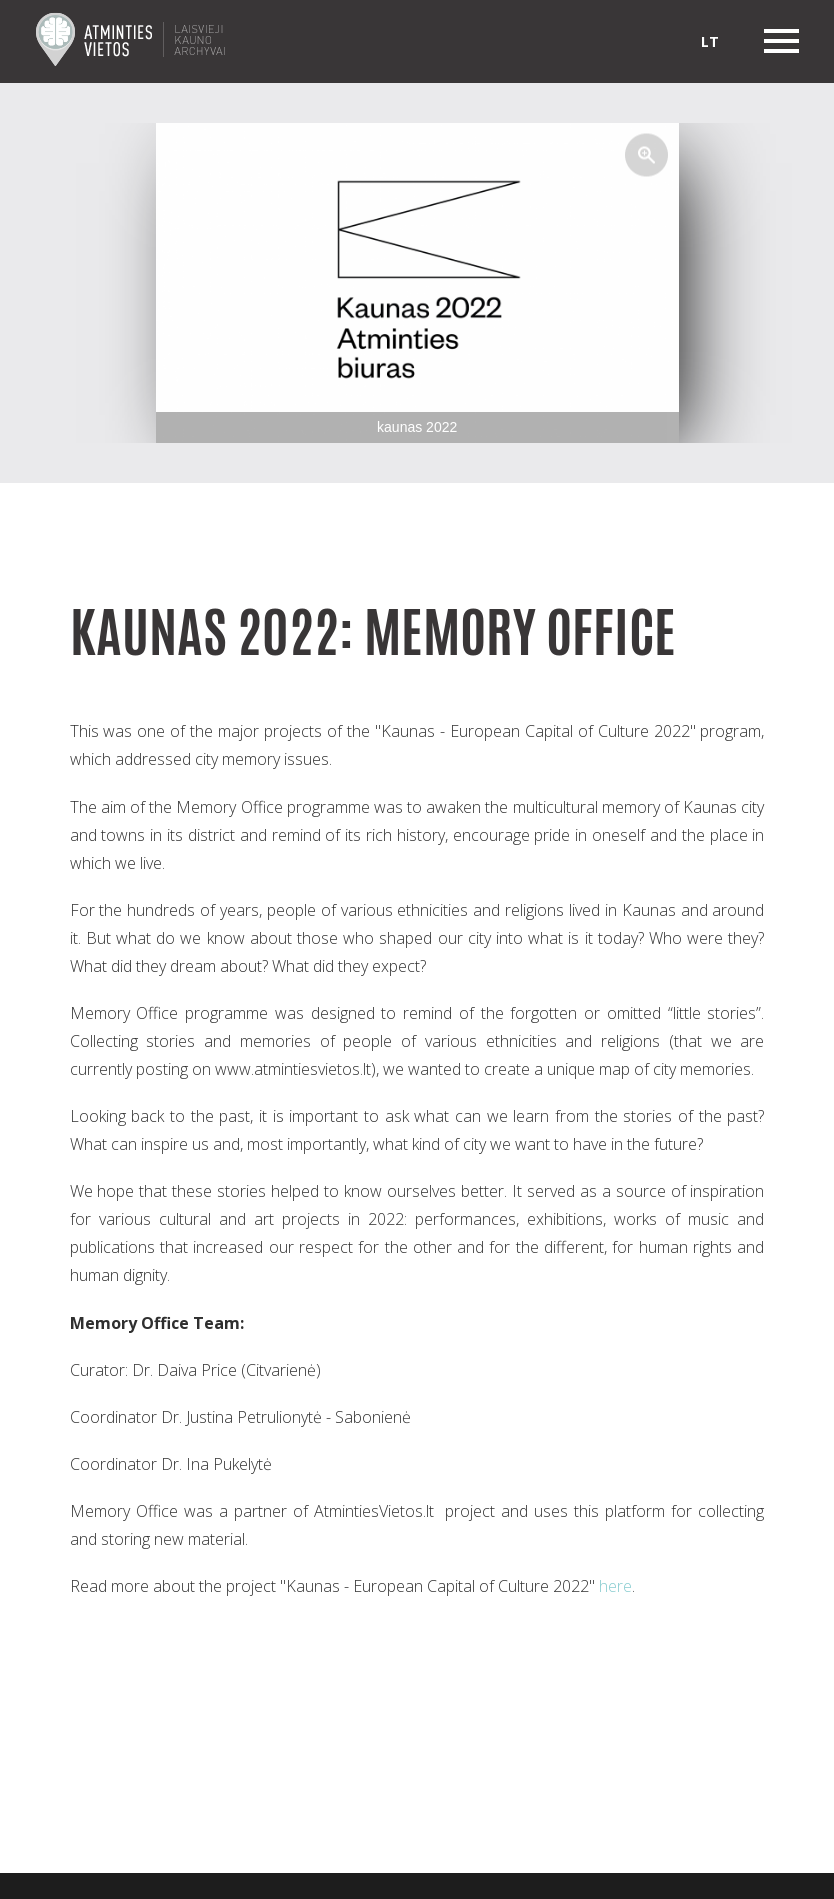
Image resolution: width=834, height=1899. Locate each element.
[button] (647, 155)
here (615, 1586)
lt (710, 41)
